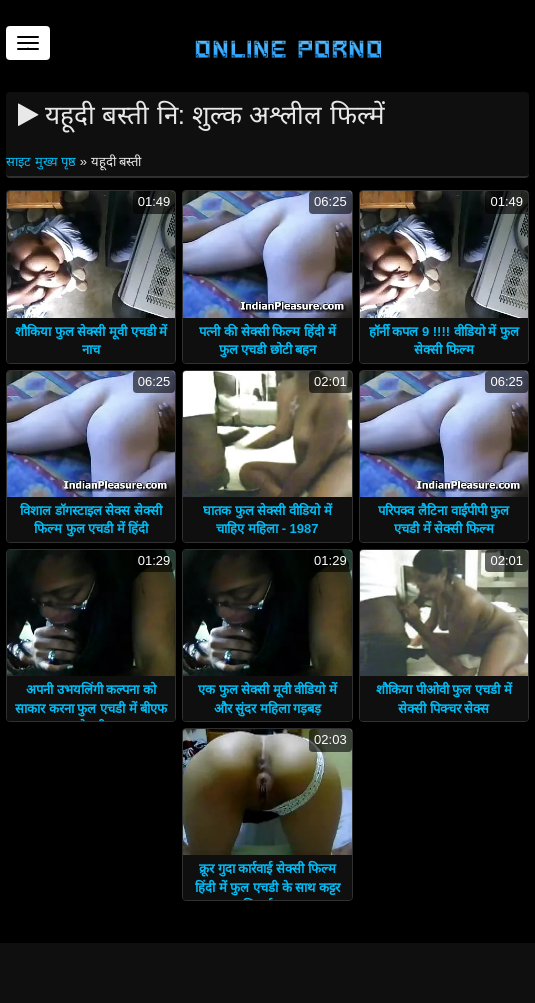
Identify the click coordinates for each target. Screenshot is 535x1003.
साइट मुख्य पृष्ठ (43, 161)
